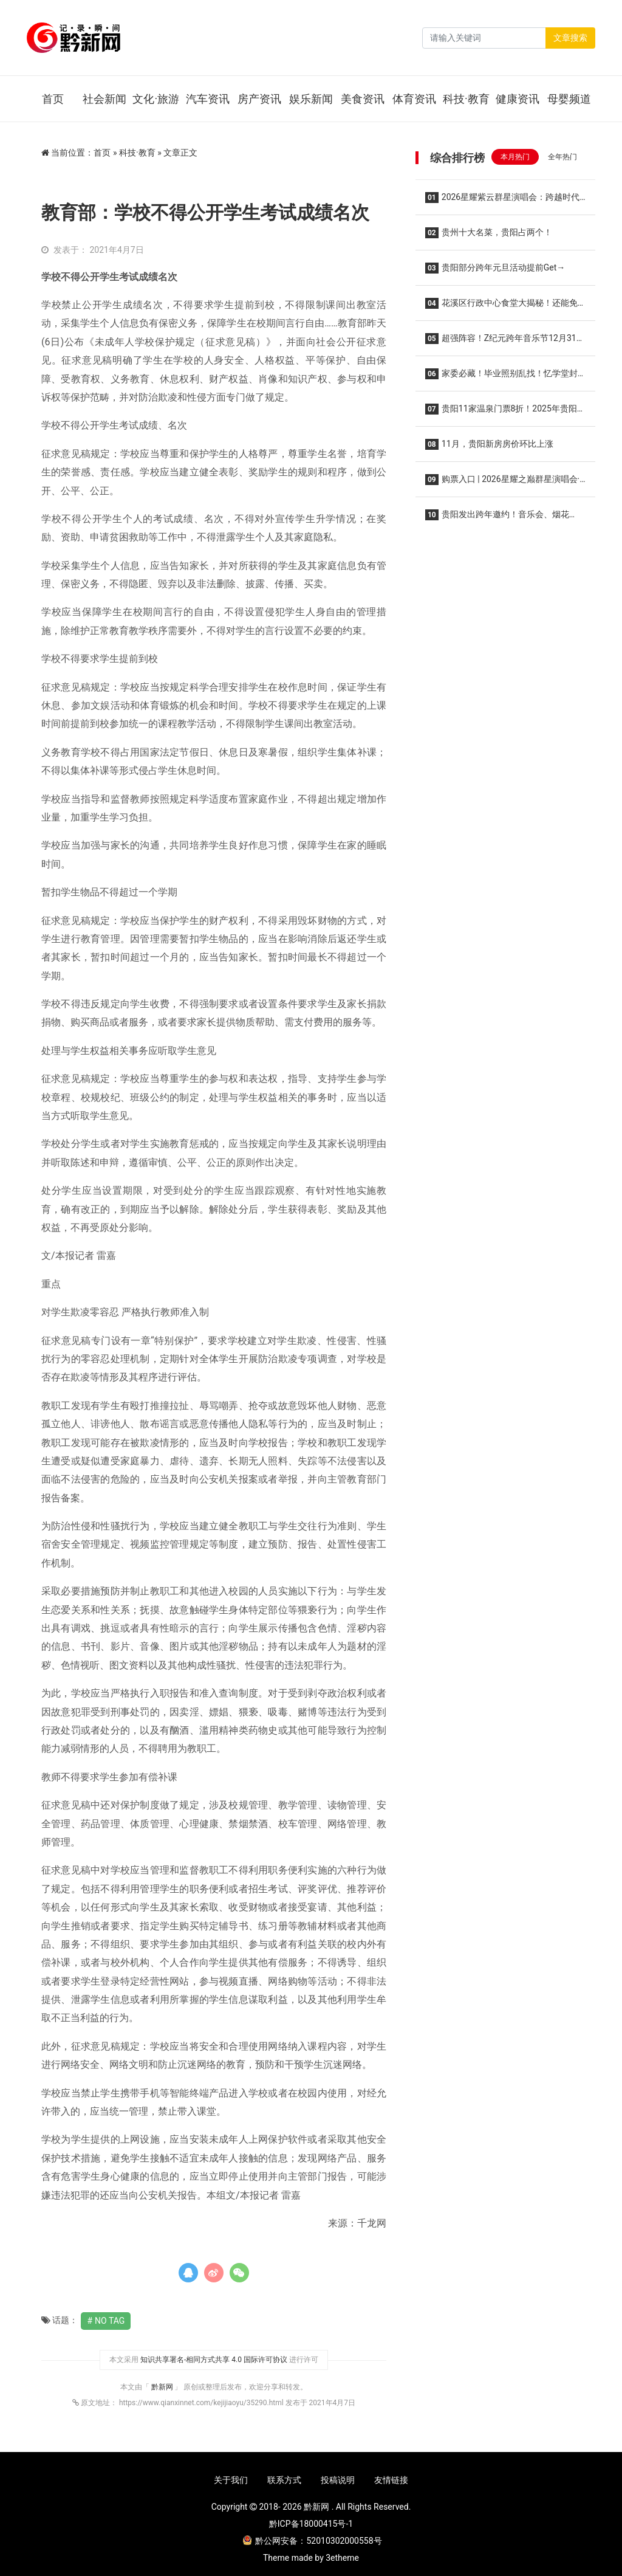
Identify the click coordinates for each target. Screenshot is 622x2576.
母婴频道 (569, 98)
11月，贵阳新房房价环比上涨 (489, 444)
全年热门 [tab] (562, 157)
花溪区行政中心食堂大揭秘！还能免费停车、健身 (501, 306)
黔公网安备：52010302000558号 (312, 2541)
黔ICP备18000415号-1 (311, 2524)
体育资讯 (414, 98)
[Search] (484, 38)
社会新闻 (104, 98)
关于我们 (231, 2480)
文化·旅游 (155, 98)
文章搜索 (570, 38)
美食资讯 (362, 98)
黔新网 (163, 2387)
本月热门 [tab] (515, 157)
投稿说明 (338, 2480)
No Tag (110, 2321)
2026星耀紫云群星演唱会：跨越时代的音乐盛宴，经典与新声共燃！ (502, 201)
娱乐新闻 (311, 98)
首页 (53, 98)
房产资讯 (259, 98)
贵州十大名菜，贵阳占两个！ (488, 232)
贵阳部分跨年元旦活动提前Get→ (495, 268)
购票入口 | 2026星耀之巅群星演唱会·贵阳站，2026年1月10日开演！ (502, 483)
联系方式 (284, 2480)
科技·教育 (466, 98)
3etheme (342, 2558)
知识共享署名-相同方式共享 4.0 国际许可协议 (213, 2359)
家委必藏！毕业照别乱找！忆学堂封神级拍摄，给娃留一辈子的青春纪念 (501, 377)
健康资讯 (517, 98)
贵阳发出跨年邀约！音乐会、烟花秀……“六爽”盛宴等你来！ (497, 518)
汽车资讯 (208, 98)
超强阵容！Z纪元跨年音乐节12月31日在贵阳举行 (505, 342)
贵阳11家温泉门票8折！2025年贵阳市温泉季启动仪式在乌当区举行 (505, 412)
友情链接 (391, 2480)
